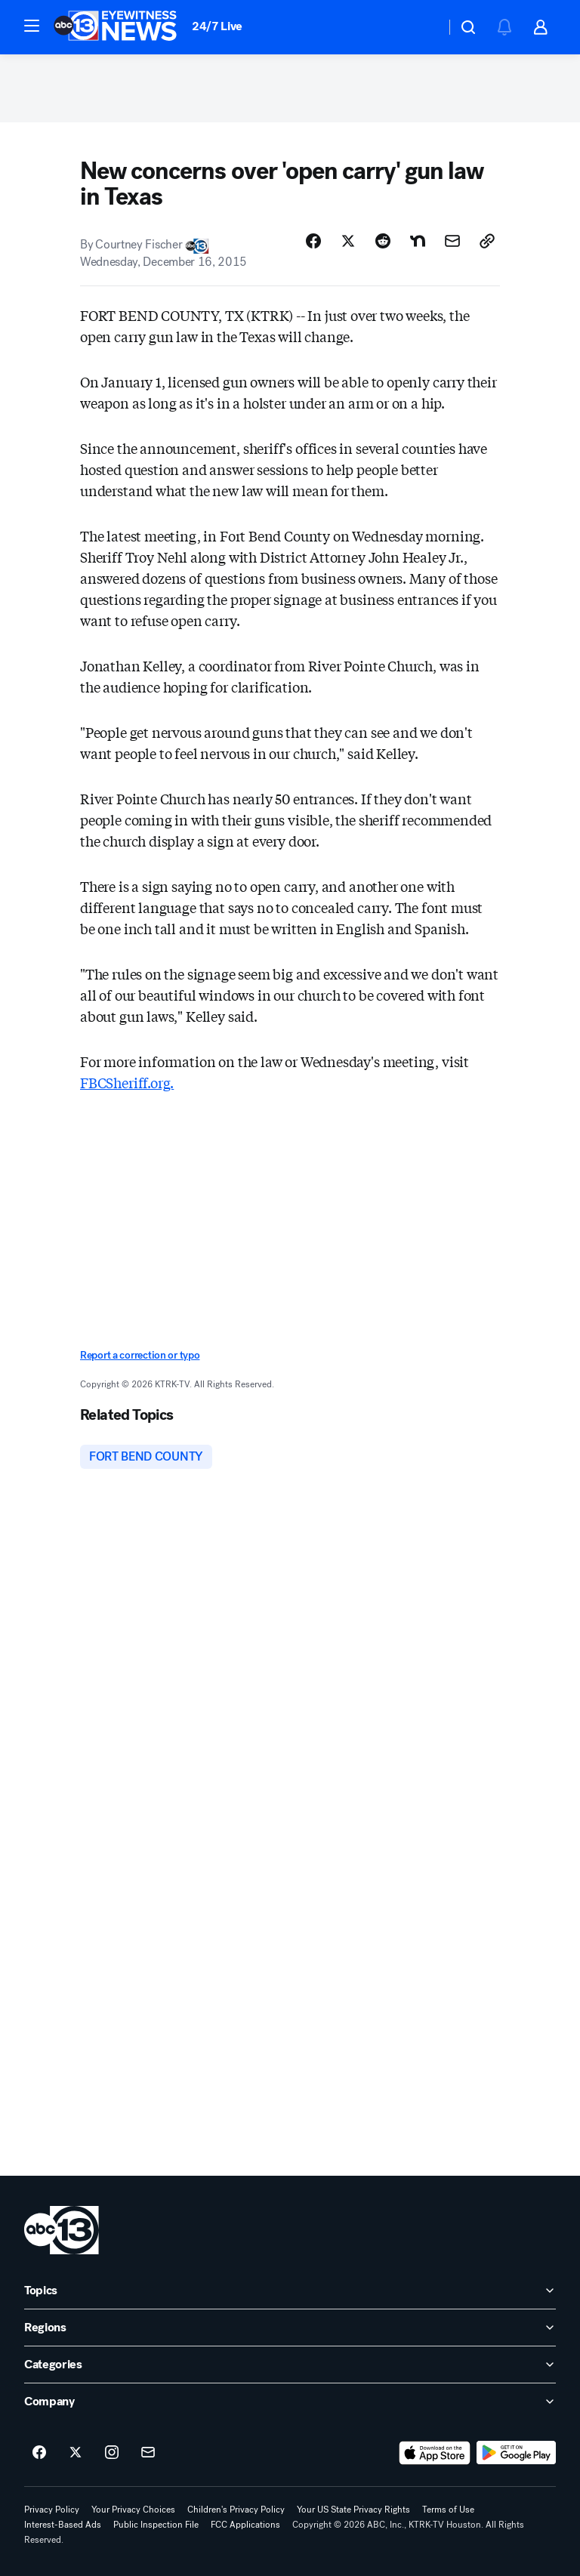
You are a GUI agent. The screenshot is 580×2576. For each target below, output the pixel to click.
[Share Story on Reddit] (383, 241)
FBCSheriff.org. (127, 1082)
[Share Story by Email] (452, 241)
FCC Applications (245, 2524)
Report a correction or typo (139, 1355)
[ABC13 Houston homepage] (115, 27)
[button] (32, 26)
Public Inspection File (156, 2524)
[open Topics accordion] (290, 2290)
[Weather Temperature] (421, 27)
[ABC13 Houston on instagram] (112, 2453)
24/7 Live (217, 26)
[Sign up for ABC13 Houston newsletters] (148, 2453)
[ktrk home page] (61, 2230)
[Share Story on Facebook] (313, 241)
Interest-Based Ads (62, 2524)
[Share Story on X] (348, 241)
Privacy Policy (51, 2509)
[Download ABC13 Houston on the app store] (435, 2453)
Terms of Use (448, 2509)
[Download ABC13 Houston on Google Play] (516, 2453)
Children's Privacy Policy (236, 2509)
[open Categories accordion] (290, 2365)
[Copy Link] (487, 241)
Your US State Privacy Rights (353, 2509)
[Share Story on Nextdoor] (417, 241)
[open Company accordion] (290, 2402)
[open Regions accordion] (290, 2327)
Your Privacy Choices (133, 2509)
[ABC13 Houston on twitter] (75, 2453)
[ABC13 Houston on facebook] (39, 2453)
